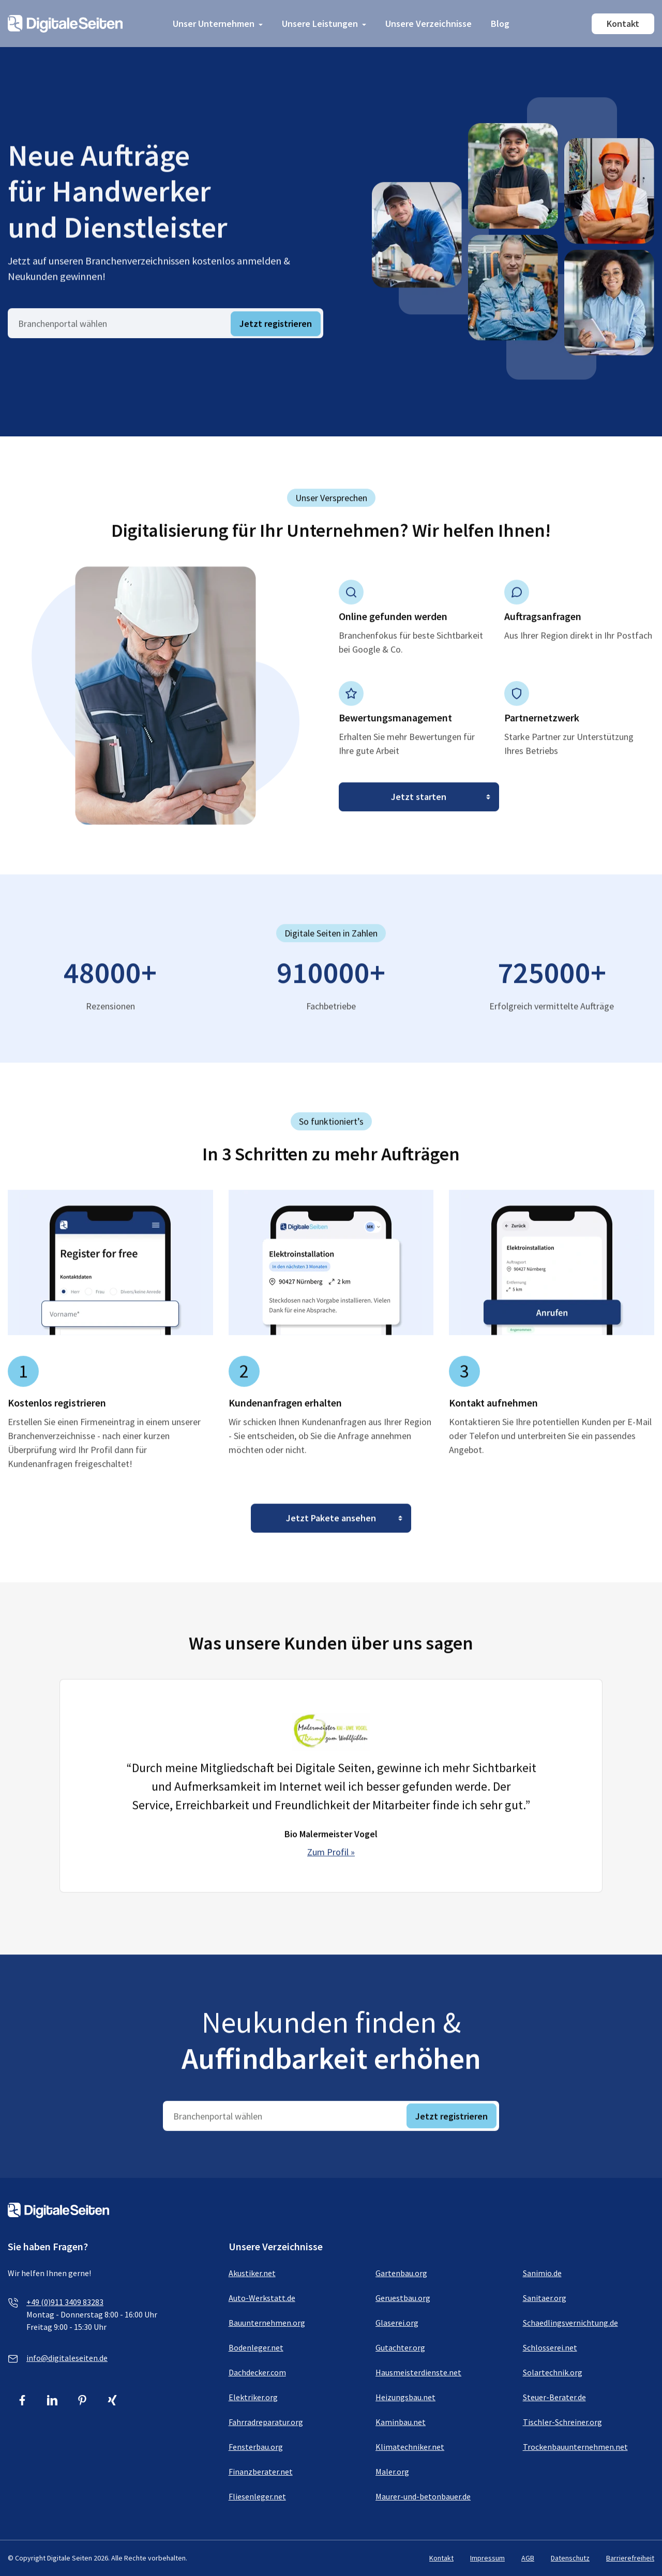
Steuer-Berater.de (554, 2397)
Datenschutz (570, 2558)
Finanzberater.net (261, 2471)
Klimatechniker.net (409, 2447)
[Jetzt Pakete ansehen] (331, 1529)
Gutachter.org (400, 2347)
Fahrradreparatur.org (266, 2422)
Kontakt (623, 23)
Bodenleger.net (256, 2347)
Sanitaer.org (544, 2298)
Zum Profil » (331, 1863)
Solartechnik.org (552, 2372)
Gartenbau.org (401, 2273)
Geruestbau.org (402, 2298)
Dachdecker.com (257, 2372)
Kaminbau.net (400, 2422)
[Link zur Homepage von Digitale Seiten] (65, 22)
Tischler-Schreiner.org (562, 2422)
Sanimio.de (542, 2273)
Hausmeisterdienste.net (418, 2372)
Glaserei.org (396, 2322)
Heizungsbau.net (405, 2397)
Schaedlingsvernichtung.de (570, 2322)
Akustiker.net (252, 2273)
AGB (527, 2558)
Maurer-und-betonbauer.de (423, 2496)
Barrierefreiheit (630, 2558)
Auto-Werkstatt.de (262, 2298)
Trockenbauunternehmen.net (575, 2447)
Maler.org (392, 2471)
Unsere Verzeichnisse (428, 23)
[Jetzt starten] (419, 808)
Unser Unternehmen (213, 23)
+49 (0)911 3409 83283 (64, 2302)
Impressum (487, 2558)
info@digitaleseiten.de (67, 2358)
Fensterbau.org (256, 2447)
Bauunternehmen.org (267, 2322)
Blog (500, 23)
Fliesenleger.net (257, 2496)
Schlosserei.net (550, 2347)
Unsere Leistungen (320, 23)
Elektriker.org (253, 2397)
